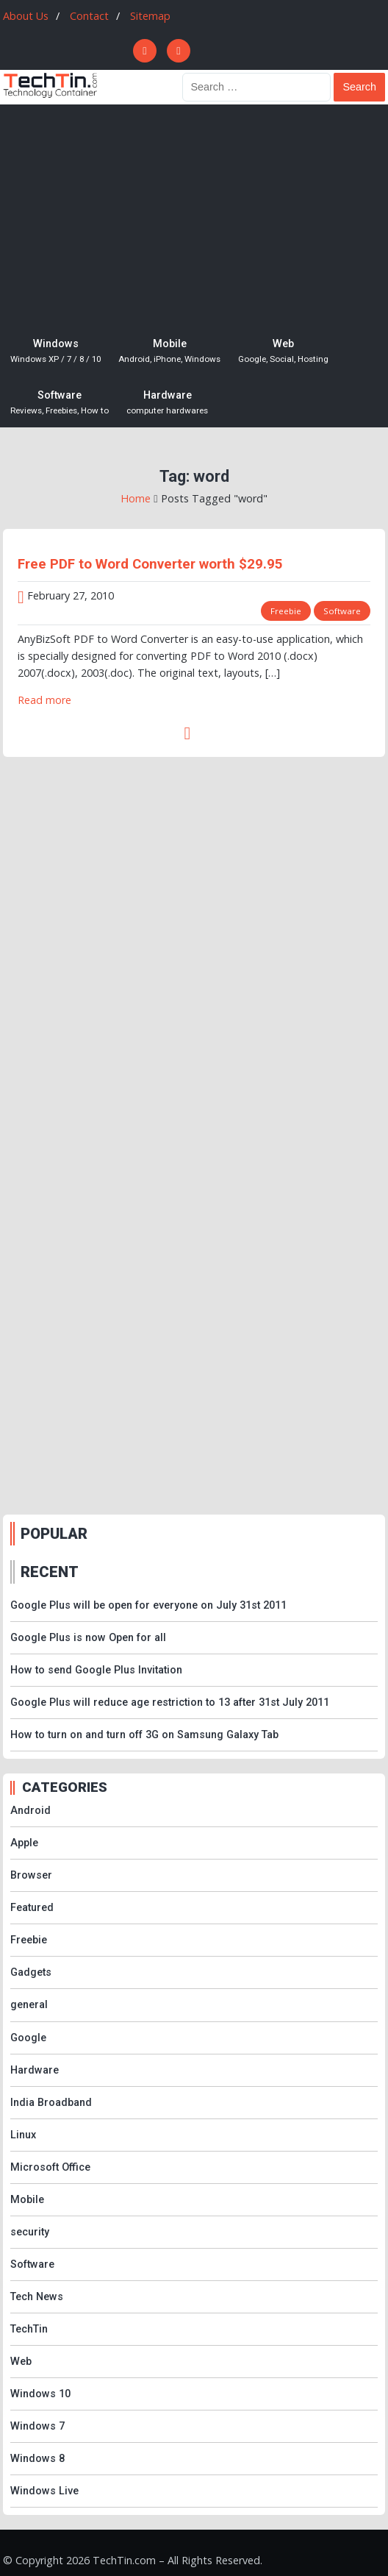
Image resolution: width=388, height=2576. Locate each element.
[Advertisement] (194, 215)
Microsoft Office (50, 2167)
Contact (89, 16)
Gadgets (30, 1972)
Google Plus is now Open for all (88, 1638)
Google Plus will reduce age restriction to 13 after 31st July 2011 (169, 1702)
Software (59, 403)
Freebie (285, 610)
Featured (32, 1907)
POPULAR (54, 1534)
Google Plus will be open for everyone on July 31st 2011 (148, 1605)
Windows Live (44, 2491)
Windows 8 (37, 2458)
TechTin (29, 2329)
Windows (55, 352)
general (29, 2005)
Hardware (167, 403)
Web (283, 352)
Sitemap (150, 16)
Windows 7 (37, 2426)
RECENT (50, 1572)
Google (28, 2038)
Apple (24, 1843)
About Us (25, 16)
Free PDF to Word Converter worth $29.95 (150, 564)
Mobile (169, 352)
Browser (31, 1875)
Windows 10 (40, 2394)
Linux (23, 2135)
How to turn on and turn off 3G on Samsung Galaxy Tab (144, 1735)
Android (30, 1810)
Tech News (36, 2297)
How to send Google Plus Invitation (96, 1670)
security (29, 2232)
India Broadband (51, 2102)
